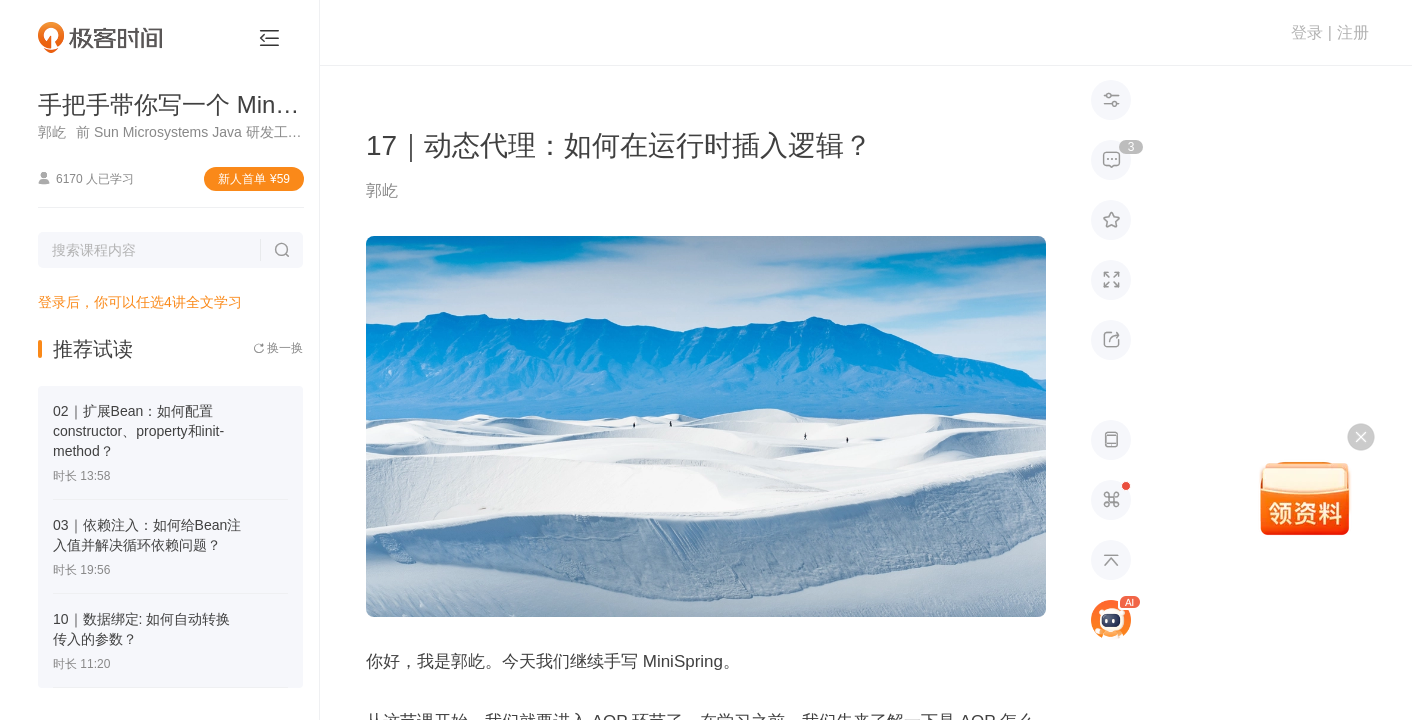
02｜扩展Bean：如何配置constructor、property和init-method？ (138, 431)
